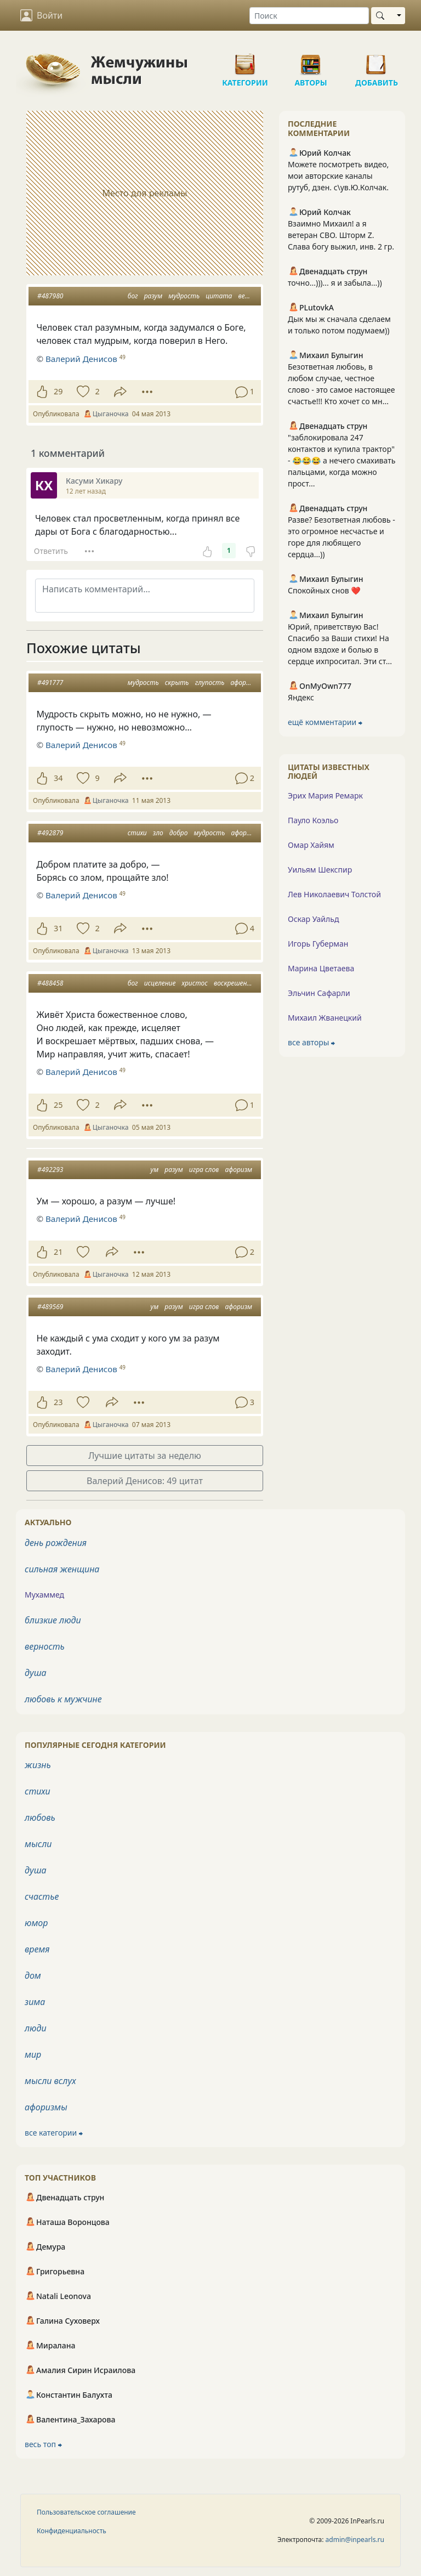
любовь (40, 1817)
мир (33, 2054)
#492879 (50, 832)
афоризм (244, 682)
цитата (219, 296)
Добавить (376, 60)
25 (58, 1105)
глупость (210, 682)
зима (35, 2002)
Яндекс (301, 697)
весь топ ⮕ (43, 2444)
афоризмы (46, 2107)
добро (178, 832)
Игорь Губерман (318, 943)
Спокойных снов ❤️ (324, 590)
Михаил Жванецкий (325, 1017)
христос (194, 983)
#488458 (50, 983)
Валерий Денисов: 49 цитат (145, 1481)
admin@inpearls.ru (355, 2539)
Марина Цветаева (321, 968)
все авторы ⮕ (311, 1042)
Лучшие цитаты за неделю (144, 1456)
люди (36, 2028)
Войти (41, 15)
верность (45, 1646)
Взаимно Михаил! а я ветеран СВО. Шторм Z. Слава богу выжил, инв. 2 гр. (341, 235)
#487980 (50, 296)
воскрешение (234, 983)
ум (154, 1169)
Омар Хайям (311, 845)
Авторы (310, 60)
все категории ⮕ (54, 2132)
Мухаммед (44, 1594)
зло (158, 832)
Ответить (51, 551)
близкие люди (53, 1620)
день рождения (56, 1543)
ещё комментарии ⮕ (325, 722)
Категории (245, 60)
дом (33, 1975)
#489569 (50, 1306)
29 (58, 391)
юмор (36, 1923)
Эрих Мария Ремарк (325, 795)
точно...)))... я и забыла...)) (335, 283)
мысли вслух (50, 2081)
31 (58, 928)
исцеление (160, 983)
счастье (42, 1896)
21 (58, 1252)
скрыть (177, 682)
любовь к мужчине (63, 1699)
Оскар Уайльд (313, 919)
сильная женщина (62, 1569)
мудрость (184, 296)
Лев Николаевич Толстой (334, 894)
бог (133, 296)
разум (153, 296)
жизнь (38, 1765)
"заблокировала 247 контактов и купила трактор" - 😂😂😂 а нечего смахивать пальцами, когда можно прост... (341, 460)
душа (36, 1673)
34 (58, 778)
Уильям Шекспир (320, 869)
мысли (38, 1844)
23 (58, 1402)
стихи (137, 832)
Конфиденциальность (71, 2530)
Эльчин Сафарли (319, 993)
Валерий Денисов (81, 744)
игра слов (204, 1169)
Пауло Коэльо (313, 820)
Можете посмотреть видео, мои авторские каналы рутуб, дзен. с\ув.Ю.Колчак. (338, 176)
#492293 (50, 1169)
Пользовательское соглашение (86, 2512)
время (37, 1949)
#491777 (50, 682)
